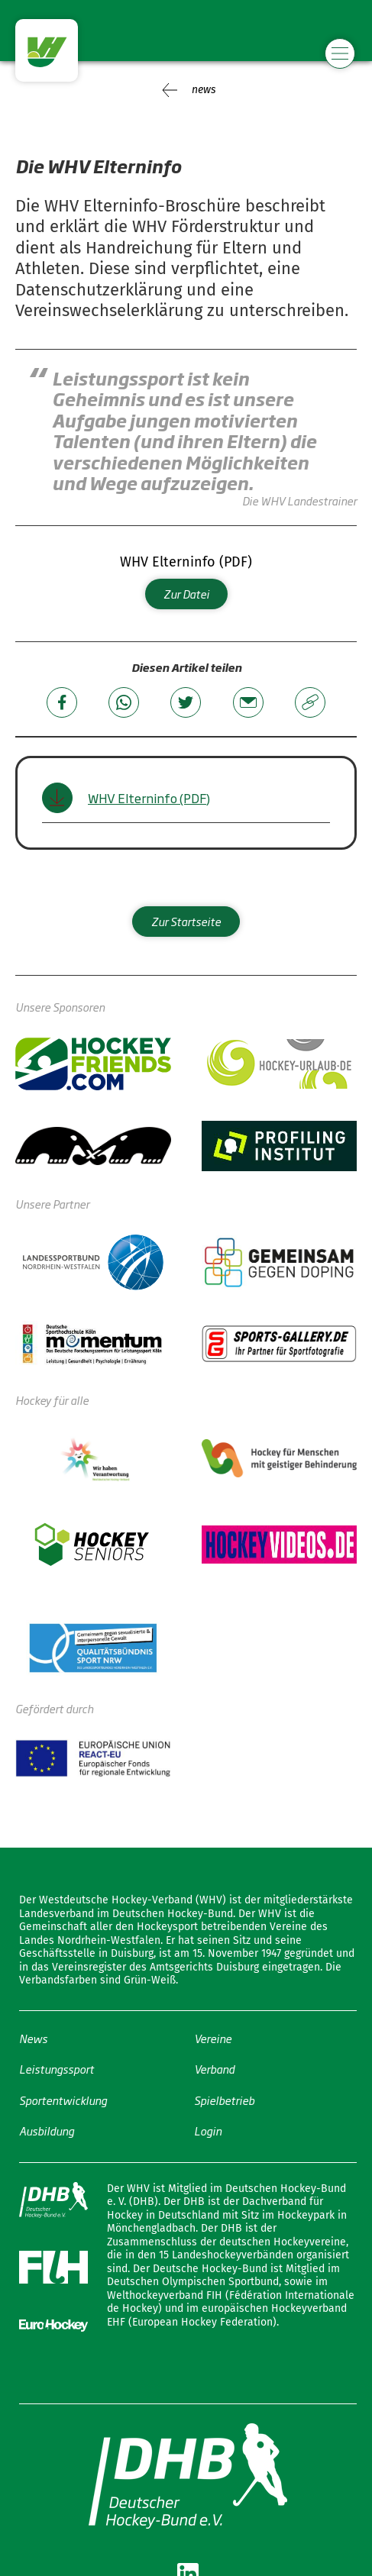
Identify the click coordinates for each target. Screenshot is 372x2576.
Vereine (212, 2037)
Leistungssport (56, 2069)
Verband (214, 2069)
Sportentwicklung (63, 2099)
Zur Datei (186, 594)
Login (208, 2130)
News (33, 2037)
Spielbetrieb (224, 2099)
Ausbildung (46, 2130)
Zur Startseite (186, 921)
